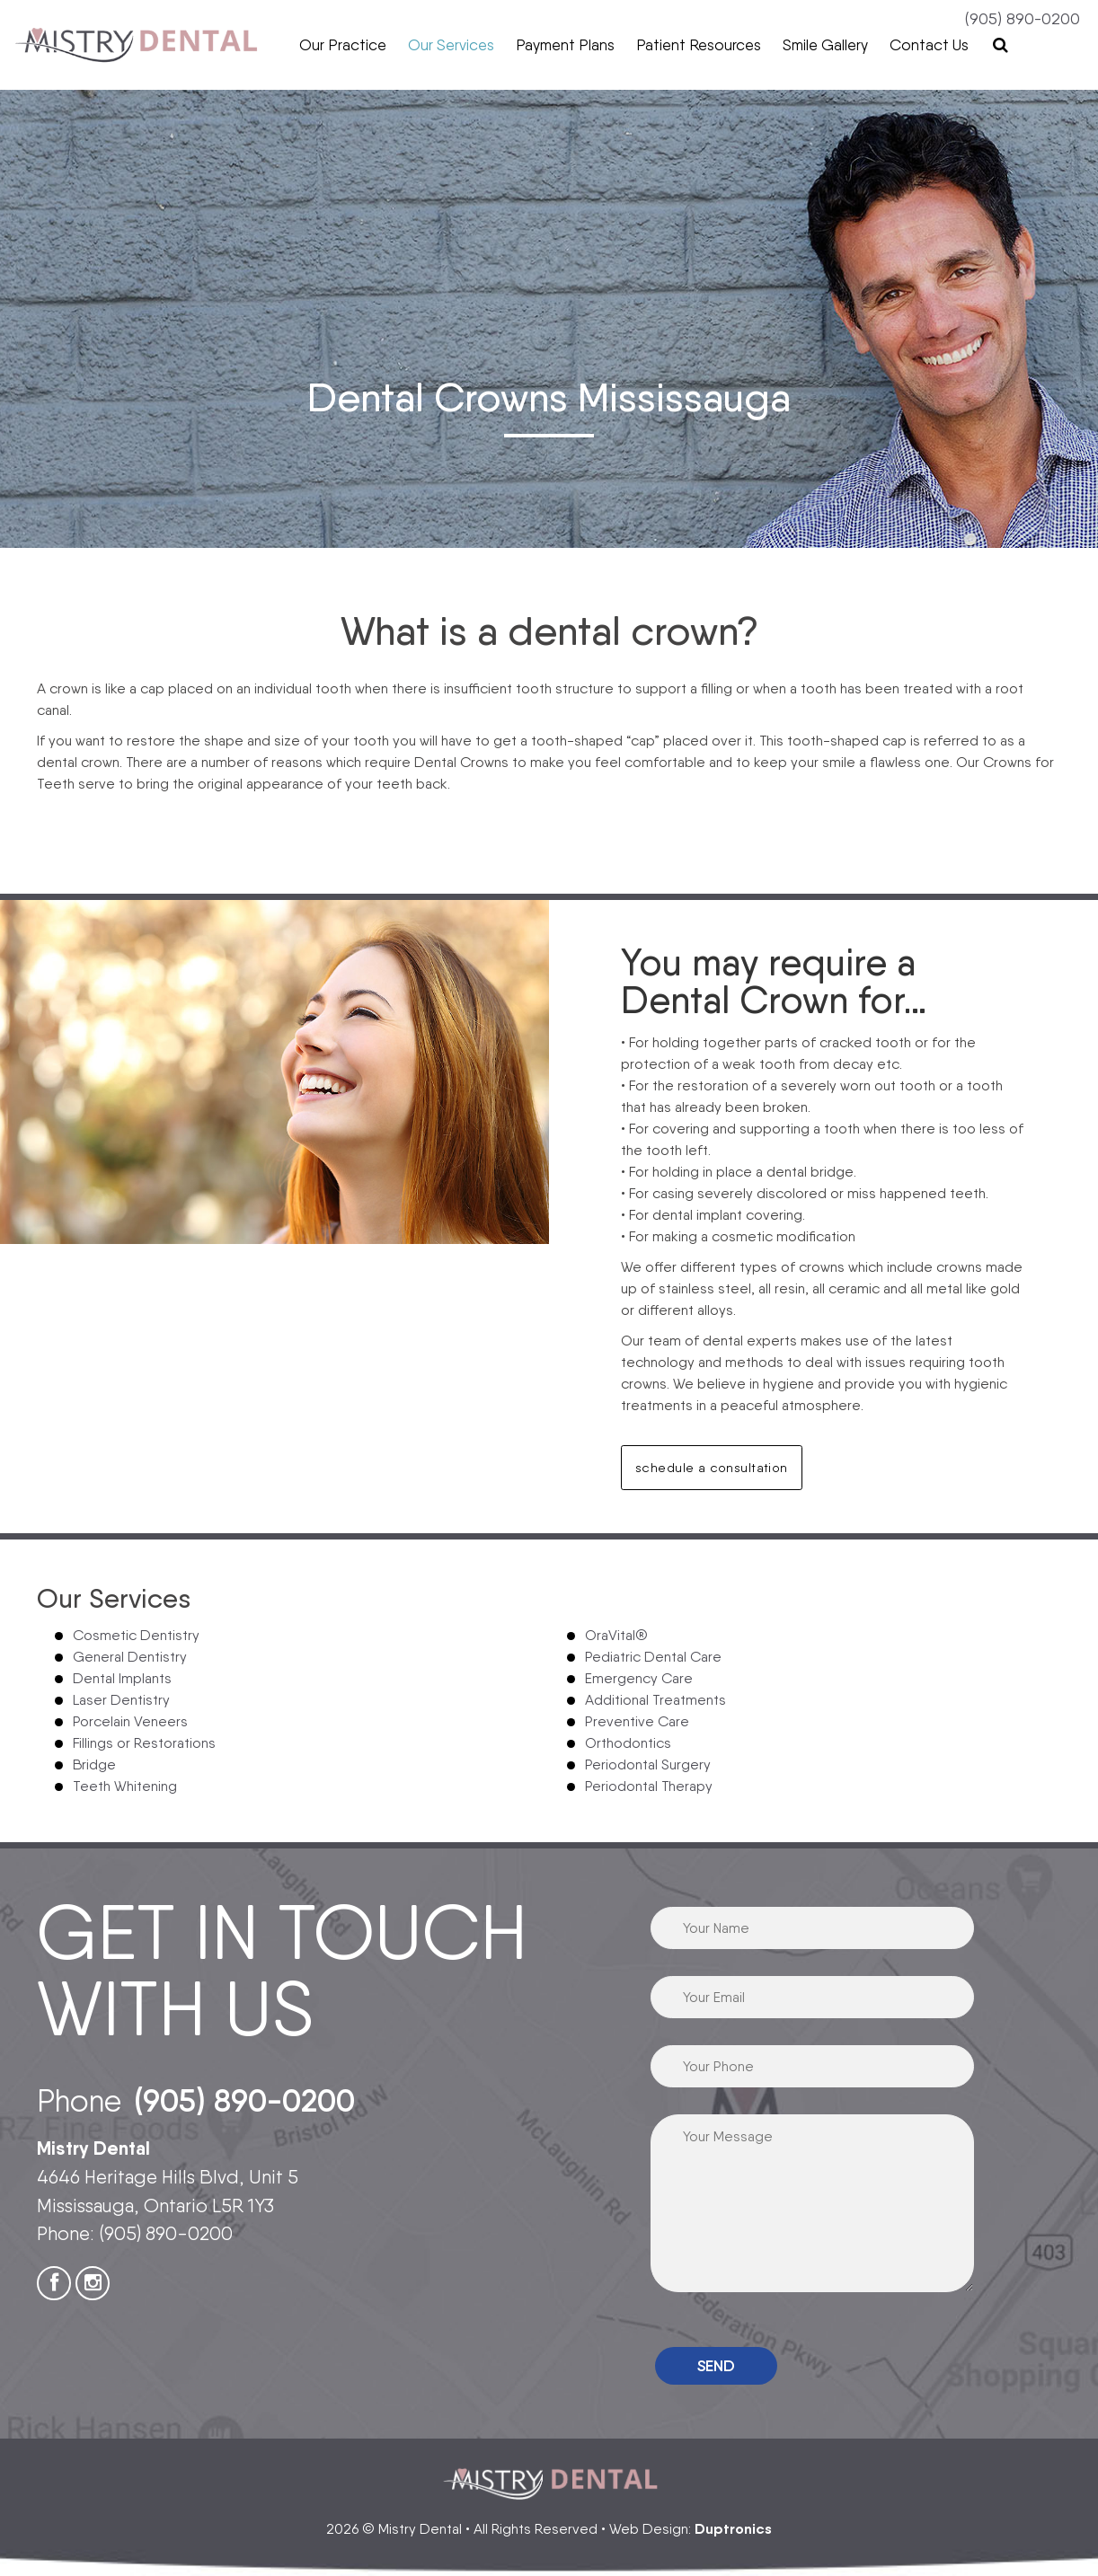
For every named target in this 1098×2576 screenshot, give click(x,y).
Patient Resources (698, 45)
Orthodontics (628, 1742)
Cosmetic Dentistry (136, 1635)
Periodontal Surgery (648, 1764)
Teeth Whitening (125, 1786)
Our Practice (342, 45)
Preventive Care (637, 1721)
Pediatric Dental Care (653, 1656)
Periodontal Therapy (649, 1786)
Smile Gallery (825, 45)
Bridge (94, 1764)
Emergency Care (639, 1678)
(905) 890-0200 (1022, 18)
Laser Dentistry (121, 1699)
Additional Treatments (655, 1699)
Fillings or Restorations (144, 1742)
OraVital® (616, 1635)
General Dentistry (130, 1656)
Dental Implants (122, 1678)
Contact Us (929, 45)
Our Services (451, 45)
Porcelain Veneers (130, 1721)
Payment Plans (565, 45)
